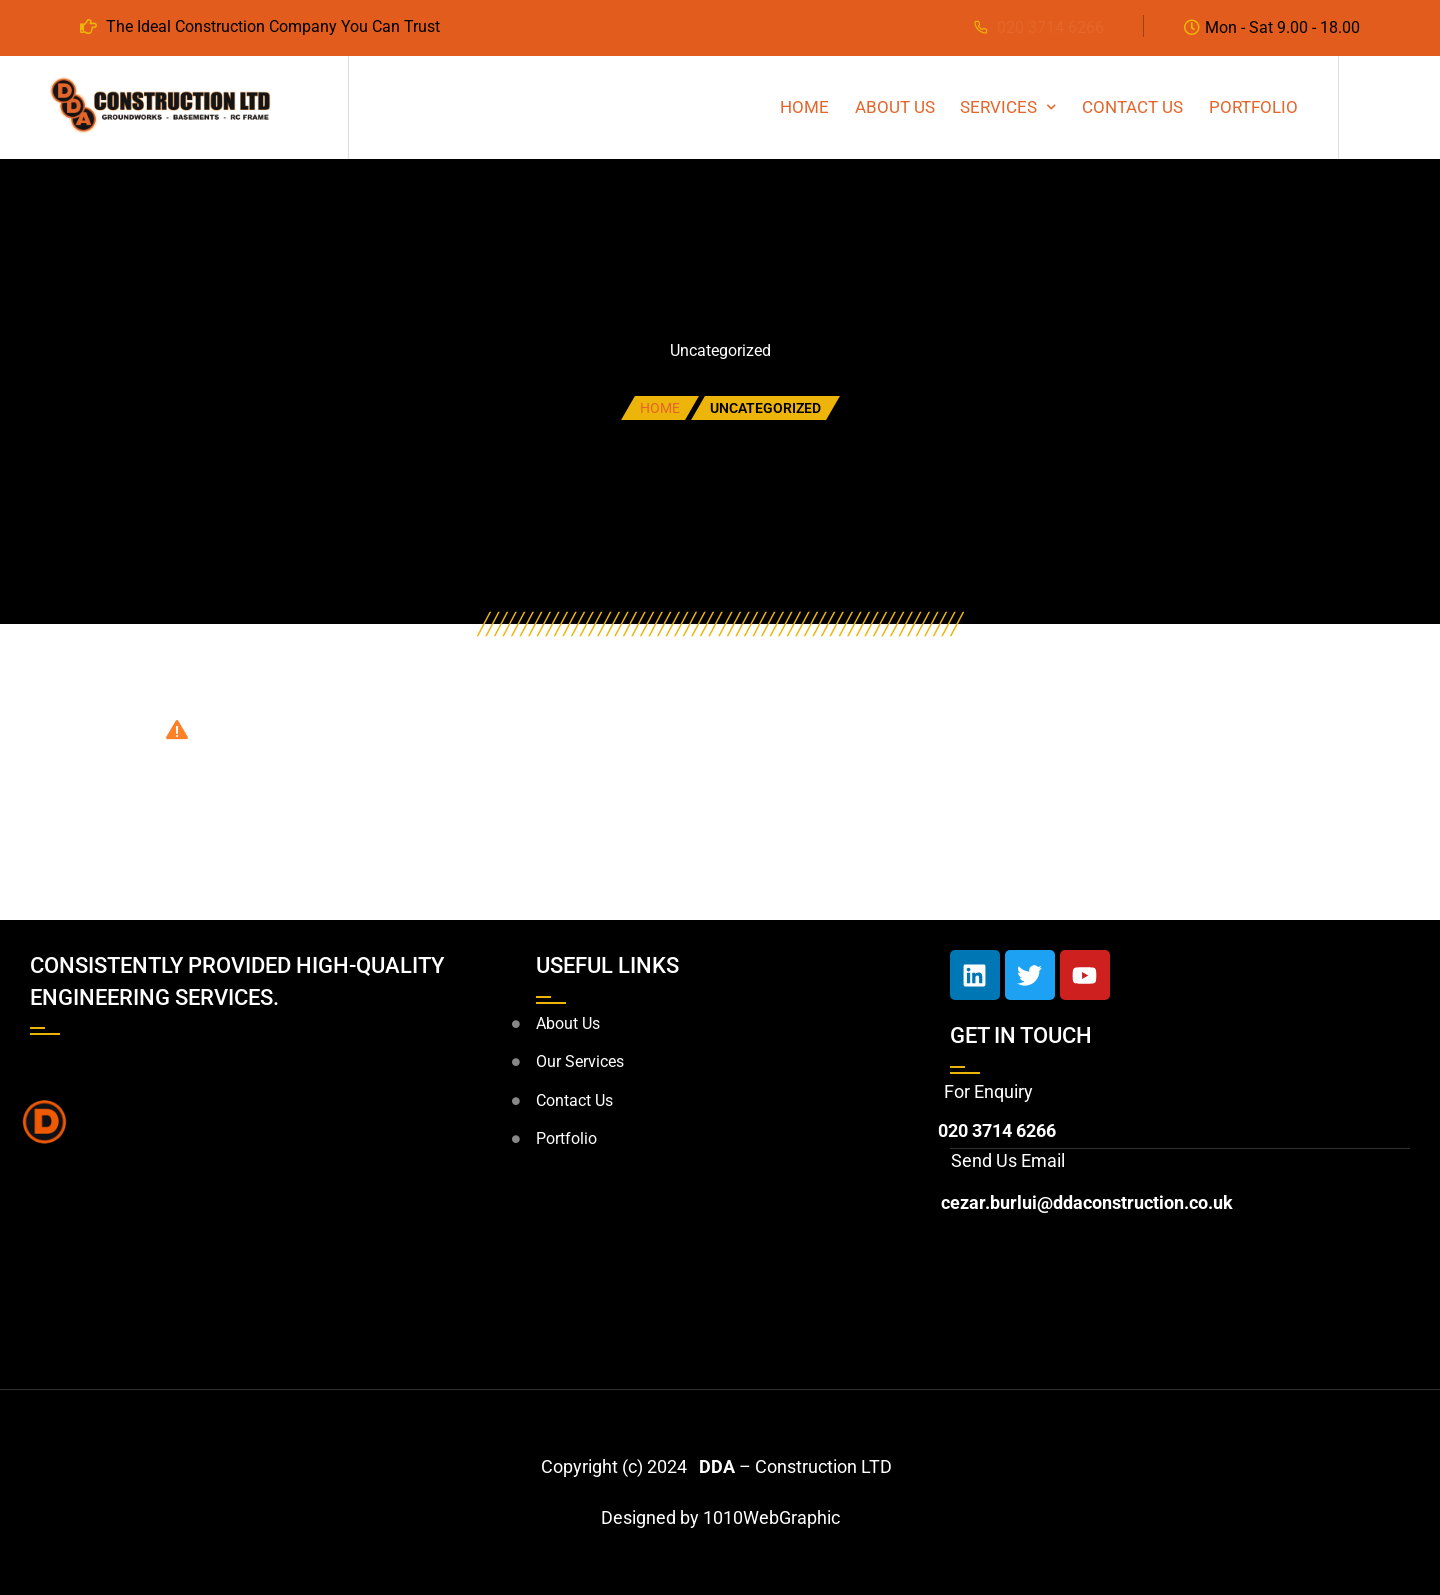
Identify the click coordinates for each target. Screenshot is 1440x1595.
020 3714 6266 (1050, 27)
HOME (804, 107)
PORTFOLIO (1253, 107)
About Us (895, 107)
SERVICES (998, 107)
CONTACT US (1132, 107)
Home (660, 408)
